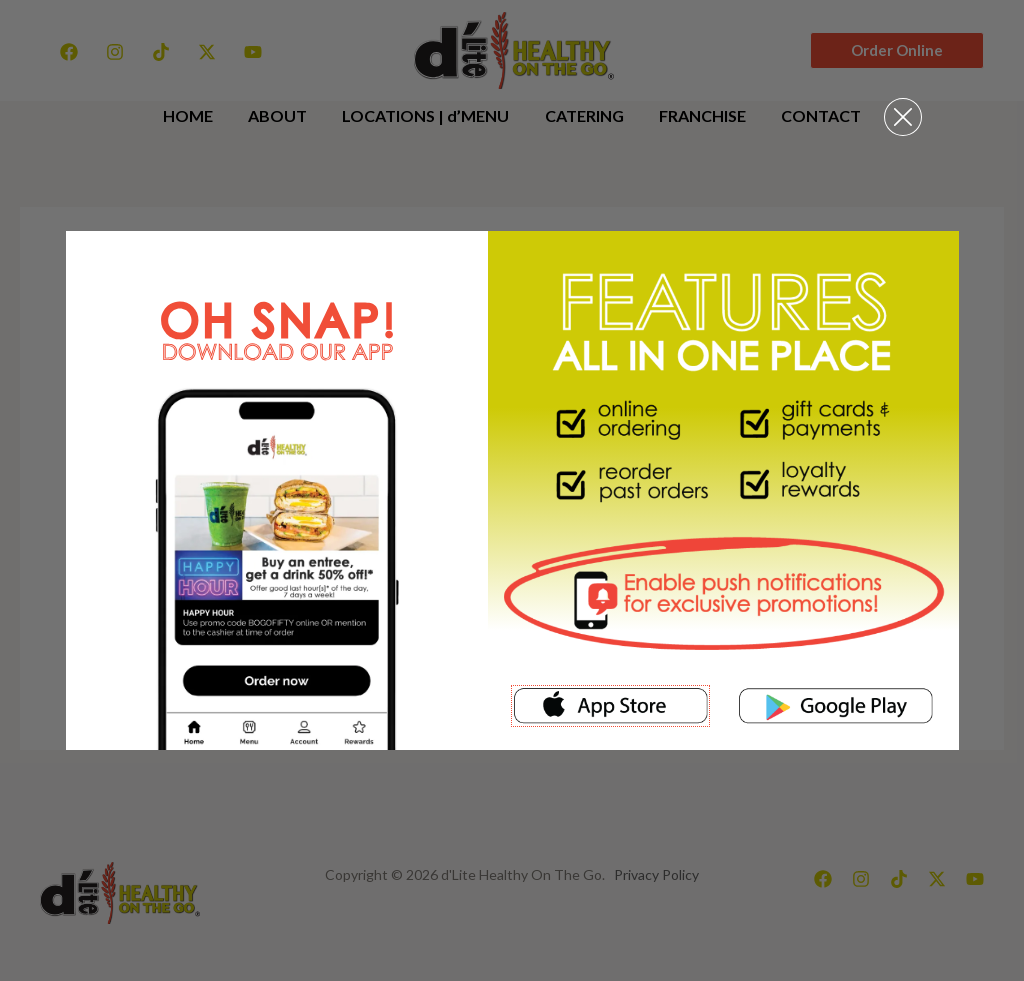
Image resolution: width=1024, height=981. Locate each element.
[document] (512, 490)
